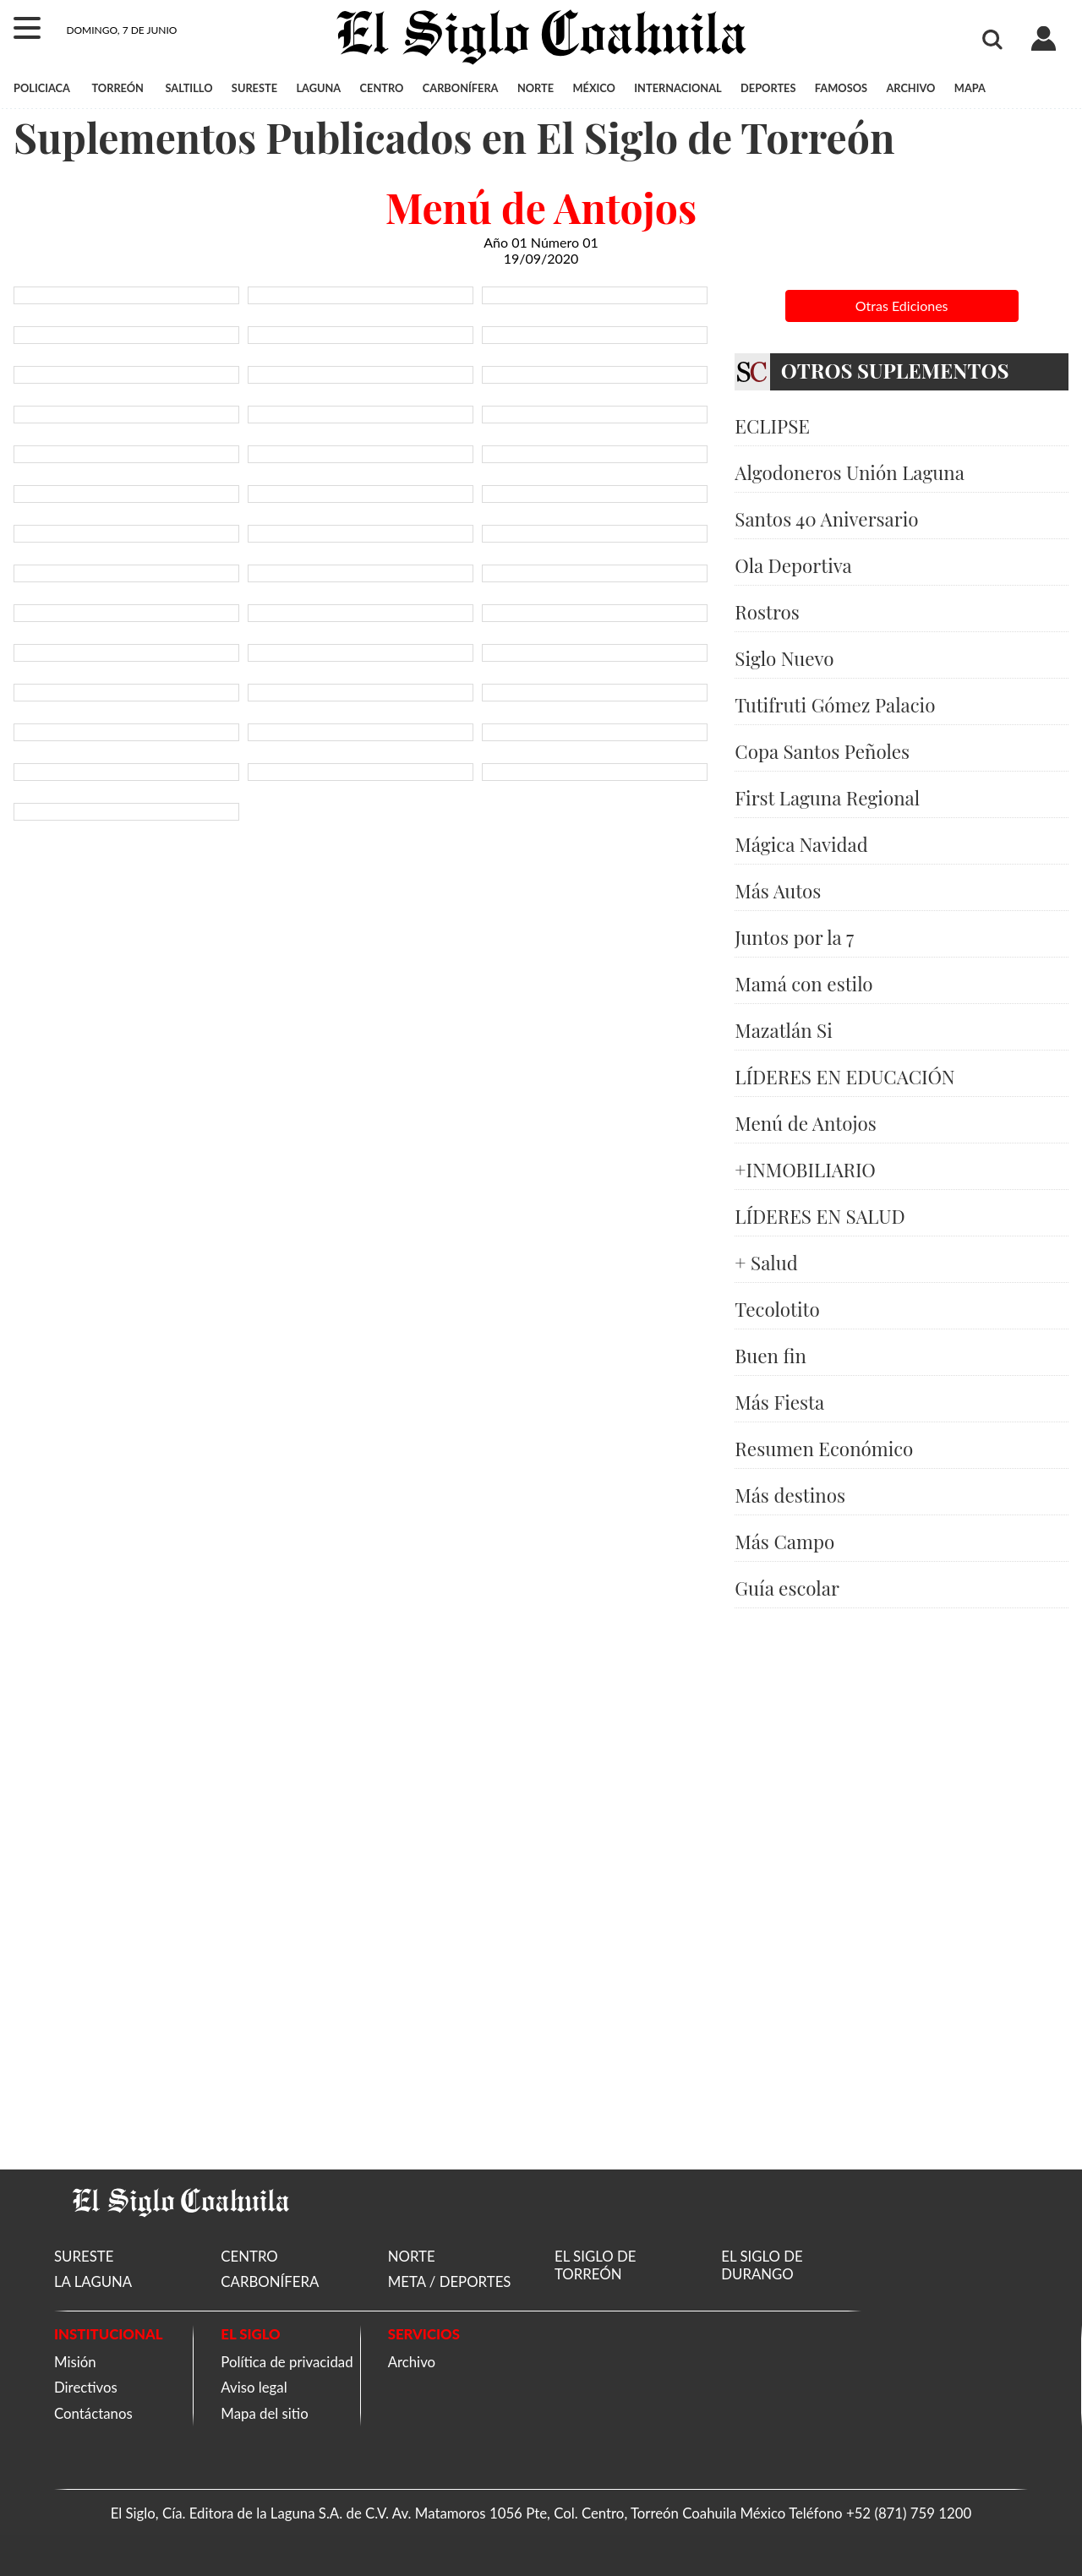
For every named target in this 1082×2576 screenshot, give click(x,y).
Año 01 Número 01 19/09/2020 (541, 250)
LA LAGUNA (93, 2281)
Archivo (411, 2362)
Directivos (85, 2387)
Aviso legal (254, 2387)
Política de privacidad (286, 2362)
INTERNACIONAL (677, 88)
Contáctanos (93, 2413)
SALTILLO (188, 88)
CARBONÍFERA (461, 88)
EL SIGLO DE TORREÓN (595, 2265)
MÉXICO (594, 88)
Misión (75, 2362)
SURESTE (254, 88)
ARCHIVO (910, 88)
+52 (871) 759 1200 (908, 2513)
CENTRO (382, 88)
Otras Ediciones (901, 305)
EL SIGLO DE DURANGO (761, 2265)
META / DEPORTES (449, 2281)
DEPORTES (767, 88)
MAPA (970, 88)
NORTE (535, 88)
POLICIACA (42, 88)
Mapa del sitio (264, 2413)
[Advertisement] (902, 1888)
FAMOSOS (841, 88)
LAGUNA (318, 88)
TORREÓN (117, 88)
